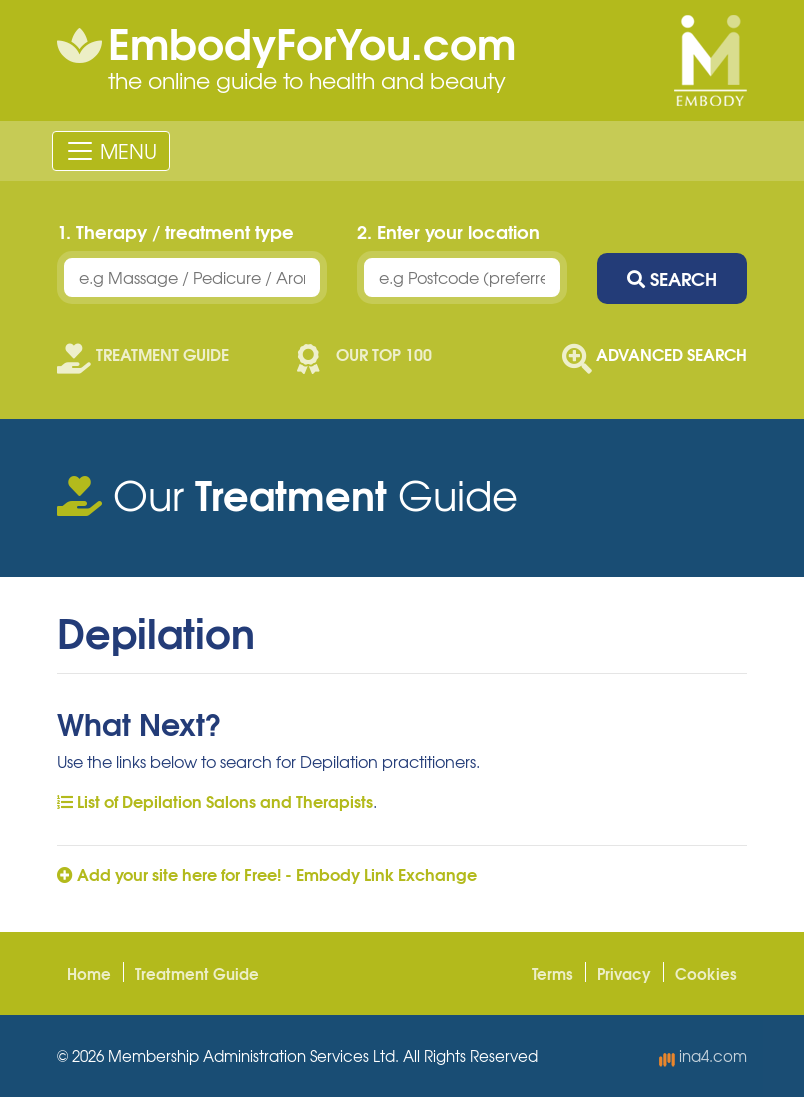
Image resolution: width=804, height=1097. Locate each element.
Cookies (706, 973)
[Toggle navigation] (111, 151)
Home (89, 973)
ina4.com (703, 1056)
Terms (552, 973)
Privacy (624, 973)
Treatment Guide (197, 973)
